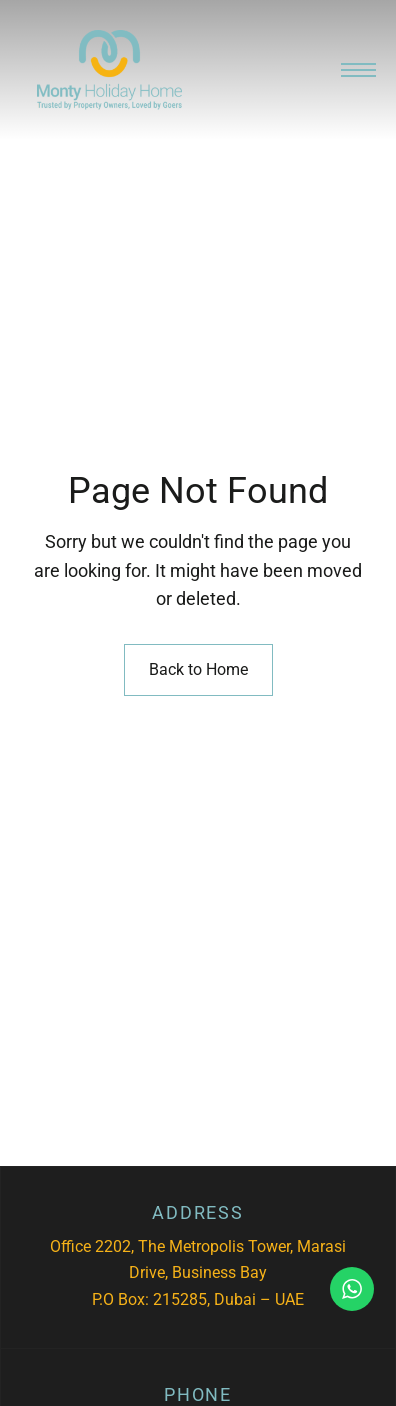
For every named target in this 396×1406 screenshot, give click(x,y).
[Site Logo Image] (109, 70)
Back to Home (198, 669)
